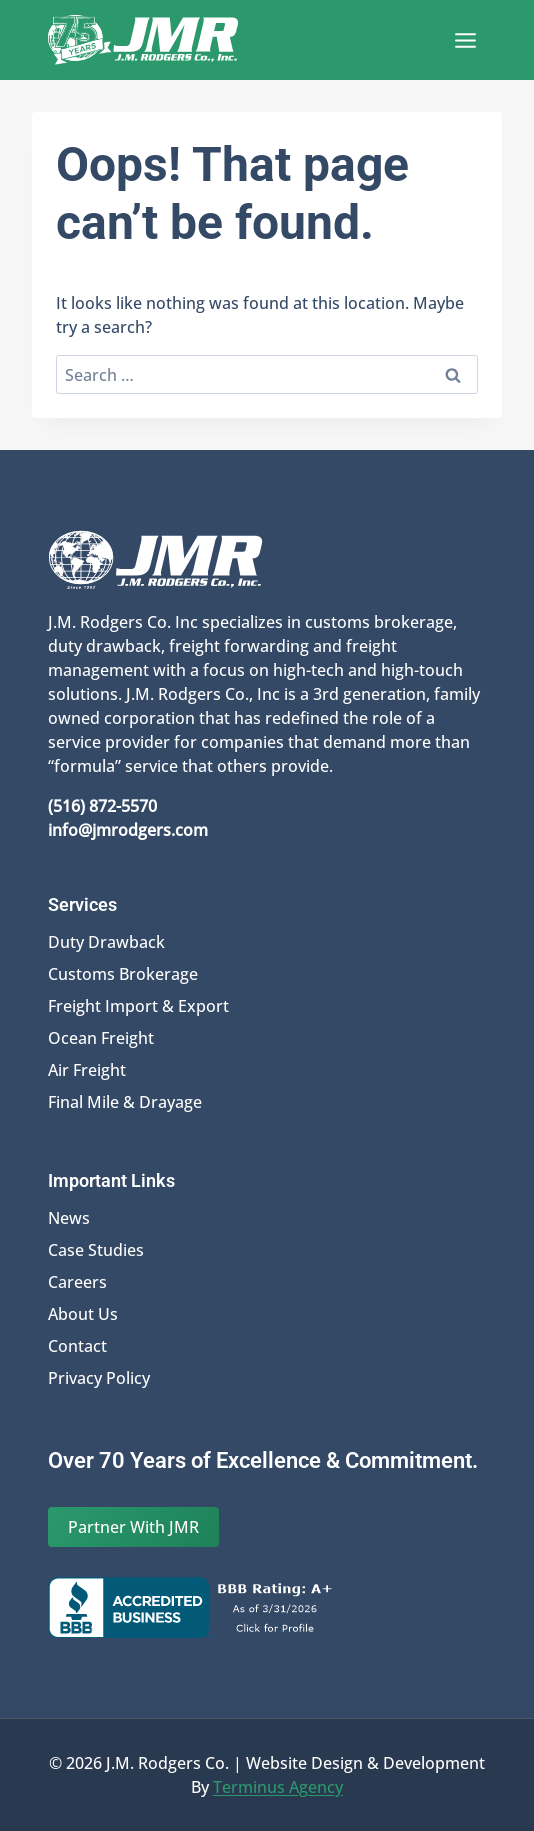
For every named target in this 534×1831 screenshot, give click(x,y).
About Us (83, 1314)
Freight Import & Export (138, 1006)
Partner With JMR (133, 1527)
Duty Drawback (106, 942)
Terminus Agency (278, 1787)
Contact (77, 1346)
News (69, 1218)
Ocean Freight (101, 1038)
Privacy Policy (99, 1378)
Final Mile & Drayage (125, 1102)
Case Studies (96, 1250)
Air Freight (87, 1070)
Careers (77, 1282)
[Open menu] (465, 40)
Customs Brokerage (123, 974)
